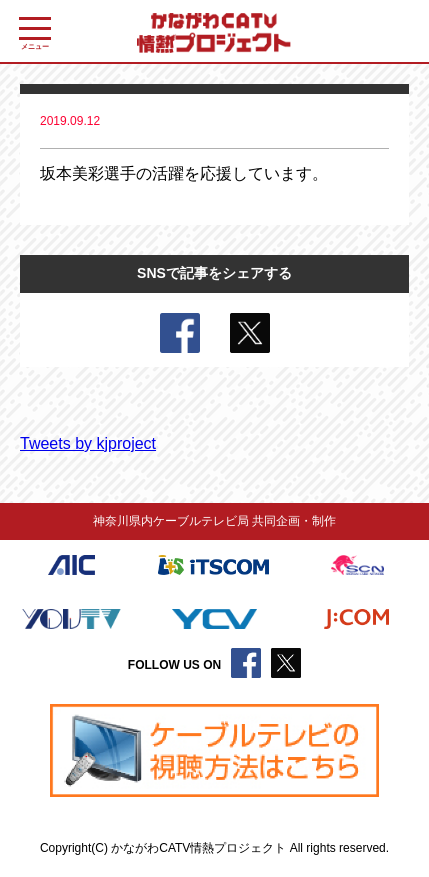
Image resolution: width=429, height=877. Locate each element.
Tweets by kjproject (88, 443)
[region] (214, 750)
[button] (214, 750)
